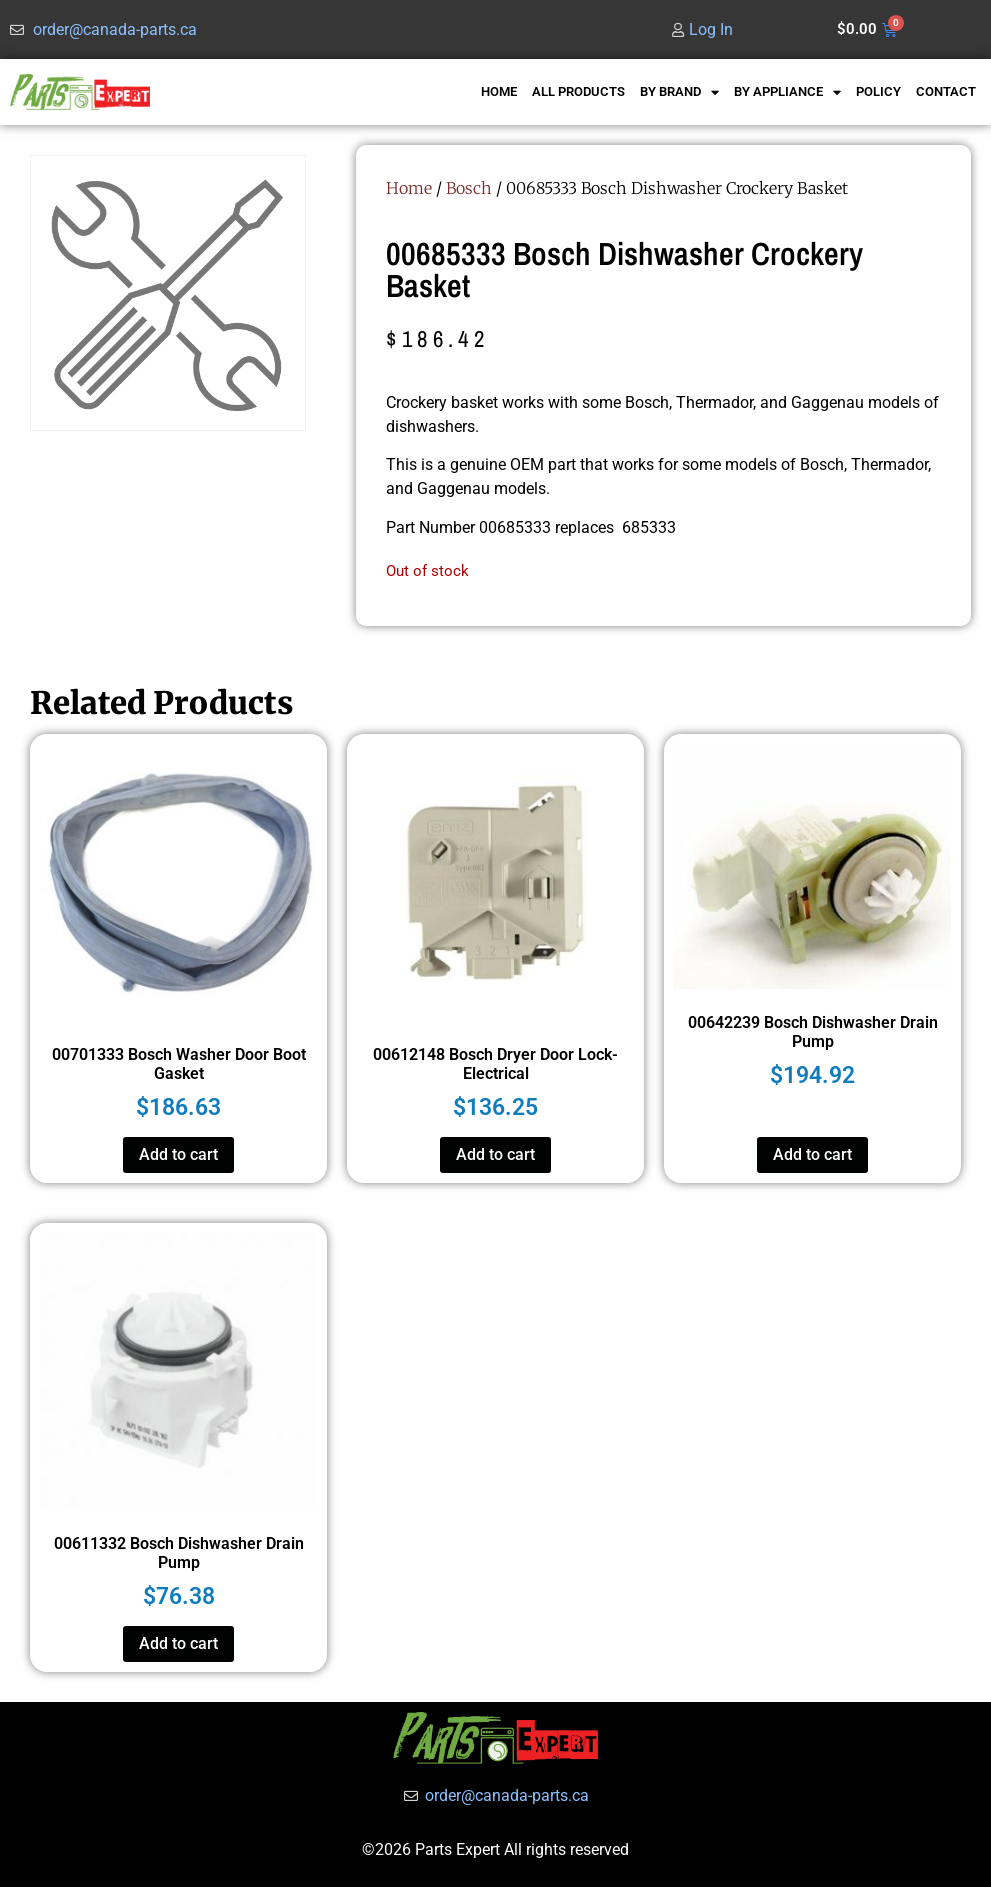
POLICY (878, 91)
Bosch (469, 188)
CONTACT (946, 91)
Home (409, 188)
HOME (499, 91)
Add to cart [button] (178, 1154)
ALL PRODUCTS (578, 91)
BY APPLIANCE (787, 92)
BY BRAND (679, 92)
